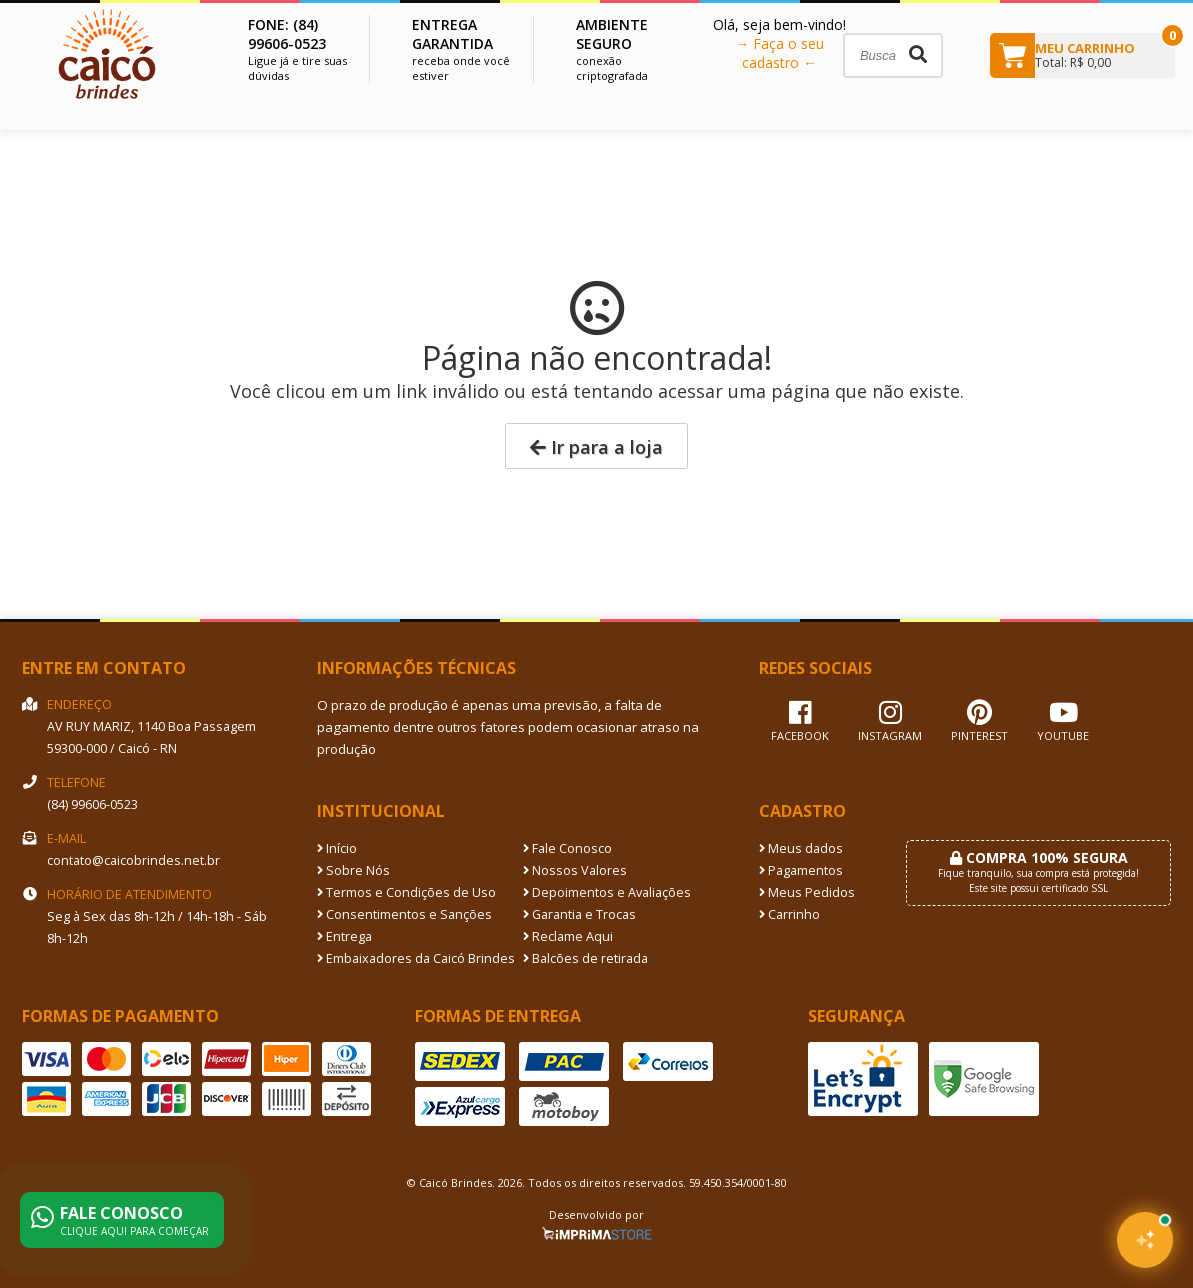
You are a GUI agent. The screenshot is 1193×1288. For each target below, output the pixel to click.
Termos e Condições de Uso (406, 892)
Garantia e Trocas (579, 914)
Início (337, 848)
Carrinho (789, 914)
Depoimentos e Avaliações (607, 892)
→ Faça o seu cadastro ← (779, 53)
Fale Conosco (567, 848)
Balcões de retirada (585, 958)
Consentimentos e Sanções (404, 914)
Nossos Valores (575, 870)
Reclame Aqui (568, 936)
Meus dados (801, 848)
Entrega (344, 936)
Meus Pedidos (807, 892)
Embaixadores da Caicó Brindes (416, 958)
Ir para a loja (596, 447)
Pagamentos (801, 870)
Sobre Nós (353, 870)
